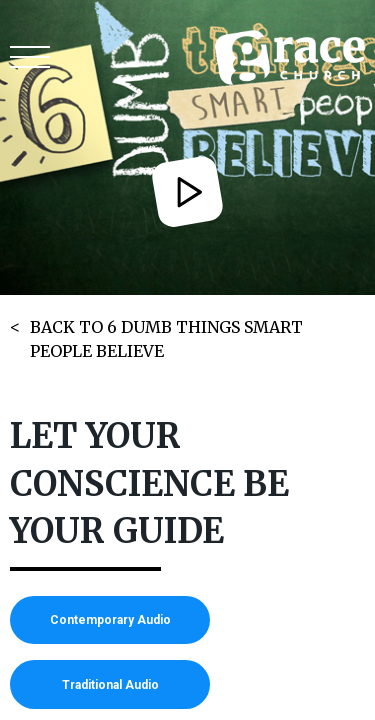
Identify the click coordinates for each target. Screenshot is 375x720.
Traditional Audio (110, 685)
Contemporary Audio (110, 620)
